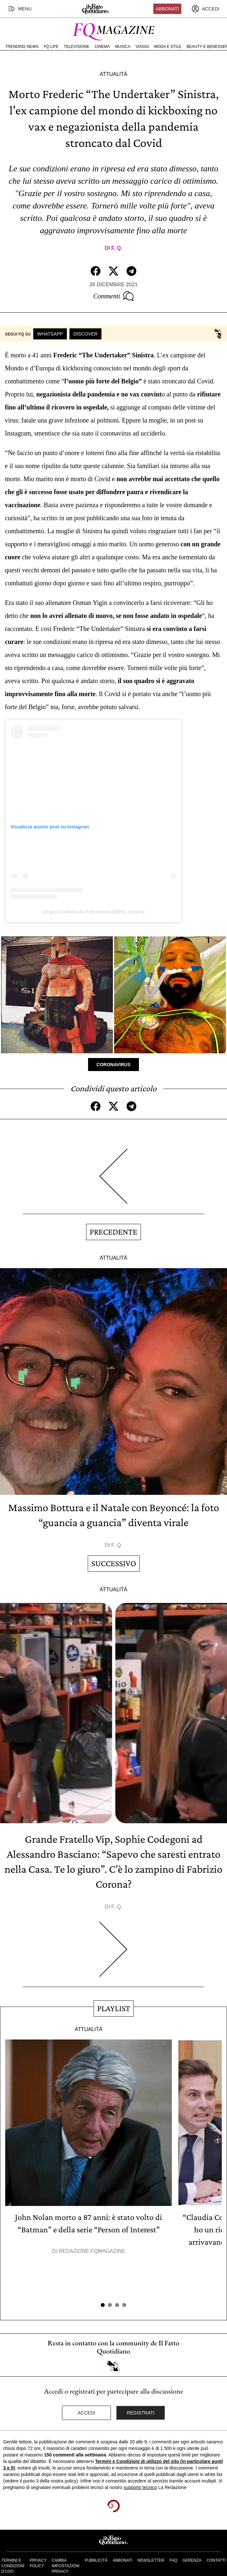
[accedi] (205, 9)
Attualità (113, 74)
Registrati (141, 2412)
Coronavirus (113, 1064)
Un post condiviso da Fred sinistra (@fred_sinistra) (93, 911)
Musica (122, 46)
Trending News (21, 46)
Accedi (86, 2412)
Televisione (76, 46)
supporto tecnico (140, 2487)
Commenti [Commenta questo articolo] (113, 296)
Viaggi (142, 46)
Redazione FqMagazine (92, 2251)
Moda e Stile (167, 46)
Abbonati (167, 8)
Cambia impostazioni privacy (66, 2566)
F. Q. (116, 248)
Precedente (113, 1232)
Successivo (113, 1563)
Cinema (102, 46)
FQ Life (51, 46)
